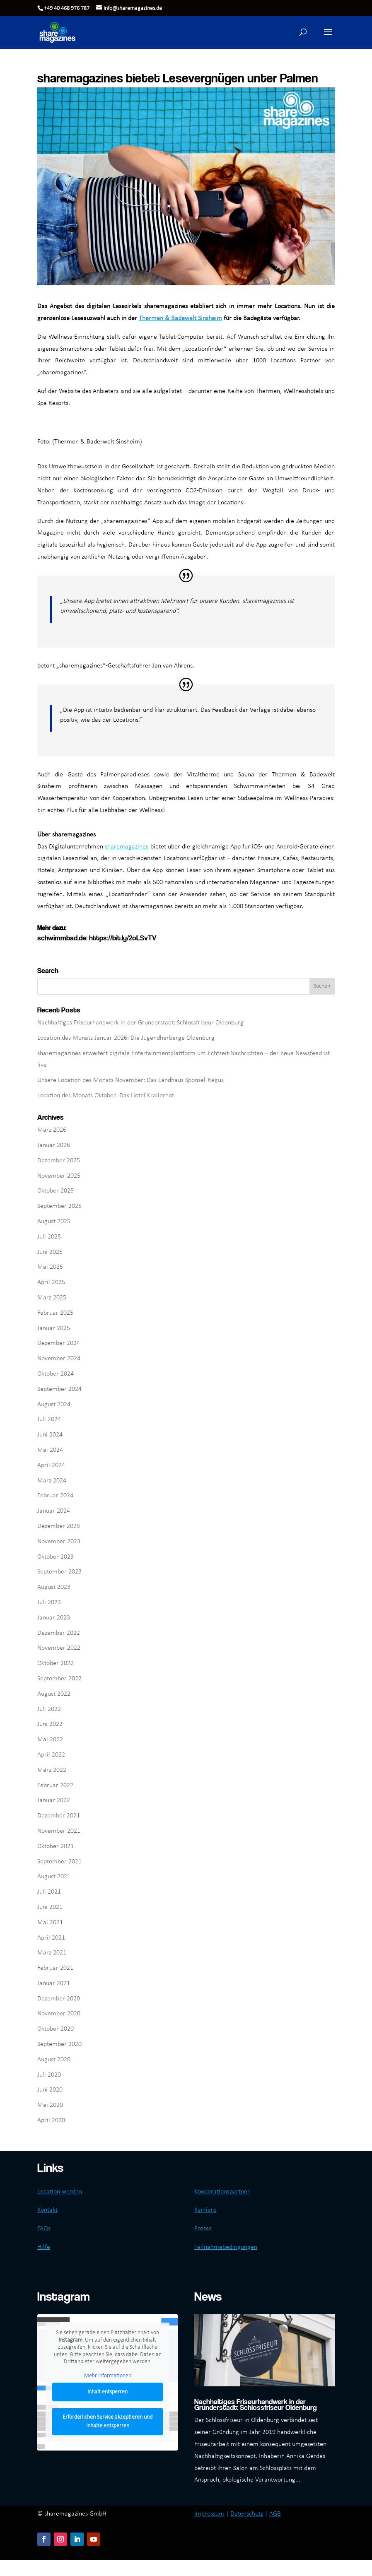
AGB (275, 2514)
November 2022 (58, 1648)
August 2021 (53, 1876)
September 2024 (59, 1389)
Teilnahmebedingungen (225, 2247)
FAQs (44, 2228)
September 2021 (59, 1861)
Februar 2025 (55, 1313)
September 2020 (59, 2044)
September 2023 (59, 1572)
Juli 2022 (49, 1709)
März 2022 (51, 1770)
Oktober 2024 (55, 1374)
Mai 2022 (50, 1739)
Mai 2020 (50, 2105)
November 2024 (58, 1358)
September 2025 (59, 1206)
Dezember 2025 (58, 1160)
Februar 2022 (55, 1785)
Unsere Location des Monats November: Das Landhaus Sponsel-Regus (130, 1080)
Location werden (59, 2191)
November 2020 (58, 2013)
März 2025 (51, 1297)
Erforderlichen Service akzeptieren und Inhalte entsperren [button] (107, 2422)
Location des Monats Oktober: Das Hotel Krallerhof (105, 1095)
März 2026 (51, 1130)
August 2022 (53, 1694)
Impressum (209, 2514)
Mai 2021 (50, 1922)
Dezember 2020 (58, 1998)
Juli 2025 (49, 1237)
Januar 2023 (53, 1618)
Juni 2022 (50, 1724)
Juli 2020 (49, 2075)
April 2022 (51, 1755)
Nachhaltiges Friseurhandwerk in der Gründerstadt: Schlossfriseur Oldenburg (140, 1022)
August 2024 (53, 1404)
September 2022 (59, 1678)
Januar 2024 (53, 1511)
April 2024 (51, 1465)
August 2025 (53, 1221)
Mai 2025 (50, 1267)
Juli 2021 (49, 1892)
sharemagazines (126, 846)
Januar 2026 (53, 1145)
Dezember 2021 (58, 1815)
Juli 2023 (49, 1602)
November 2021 (58, 1831)
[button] (328, 37)
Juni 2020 (50, 2090)
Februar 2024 (55, 1495)
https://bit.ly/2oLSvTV (123, 937)
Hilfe (43, 2247)
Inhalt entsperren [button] (107, 2392)
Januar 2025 (53, 1328)
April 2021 (51, 1938)
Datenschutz (246, 2514)
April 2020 (51, 2120)
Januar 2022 (53, 1800)
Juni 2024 (50, 1434)
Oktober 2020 (55, 2029)
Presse (203, 2228)
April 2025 (51, 1282)
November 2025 (58, 1176)
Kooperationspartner (222, 2191)
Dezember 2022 (58, 1633)
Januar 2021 (53, 1983)
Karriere (205, 2210)
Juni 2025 (50, 1252)
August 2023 (53, 1587)
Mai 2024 (50, 1450)
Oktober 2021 (55, 1846)
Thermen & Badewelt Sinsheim (180, 318)
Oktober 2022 (55, 1663)
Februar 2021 (55, 1968)
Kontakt (47, 2210)
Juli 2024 (49, 1419)
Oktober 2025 (55, 1191)
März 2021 (51, 1952)
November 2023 (58, 1541)
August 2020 (53, 2059)
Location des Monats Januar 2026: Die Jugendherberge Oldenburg (126, 1038)
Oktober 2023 (55, 1557)
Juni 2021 (50, 1907)
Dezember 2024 (58, 1343)
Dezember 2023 (58, 1526)
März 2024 (51, 1480)
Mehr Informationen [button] (107, 2376)
